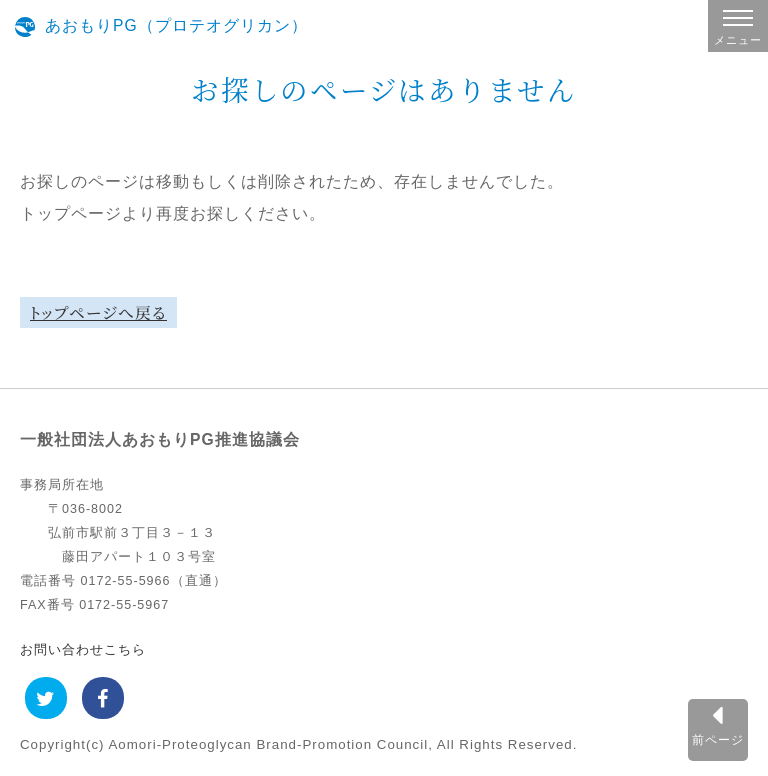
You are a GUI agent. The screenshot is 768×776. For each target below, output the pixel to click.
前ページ (718, 739)
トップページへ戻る (98, 312)
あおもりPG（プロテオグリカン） (176, 25)
